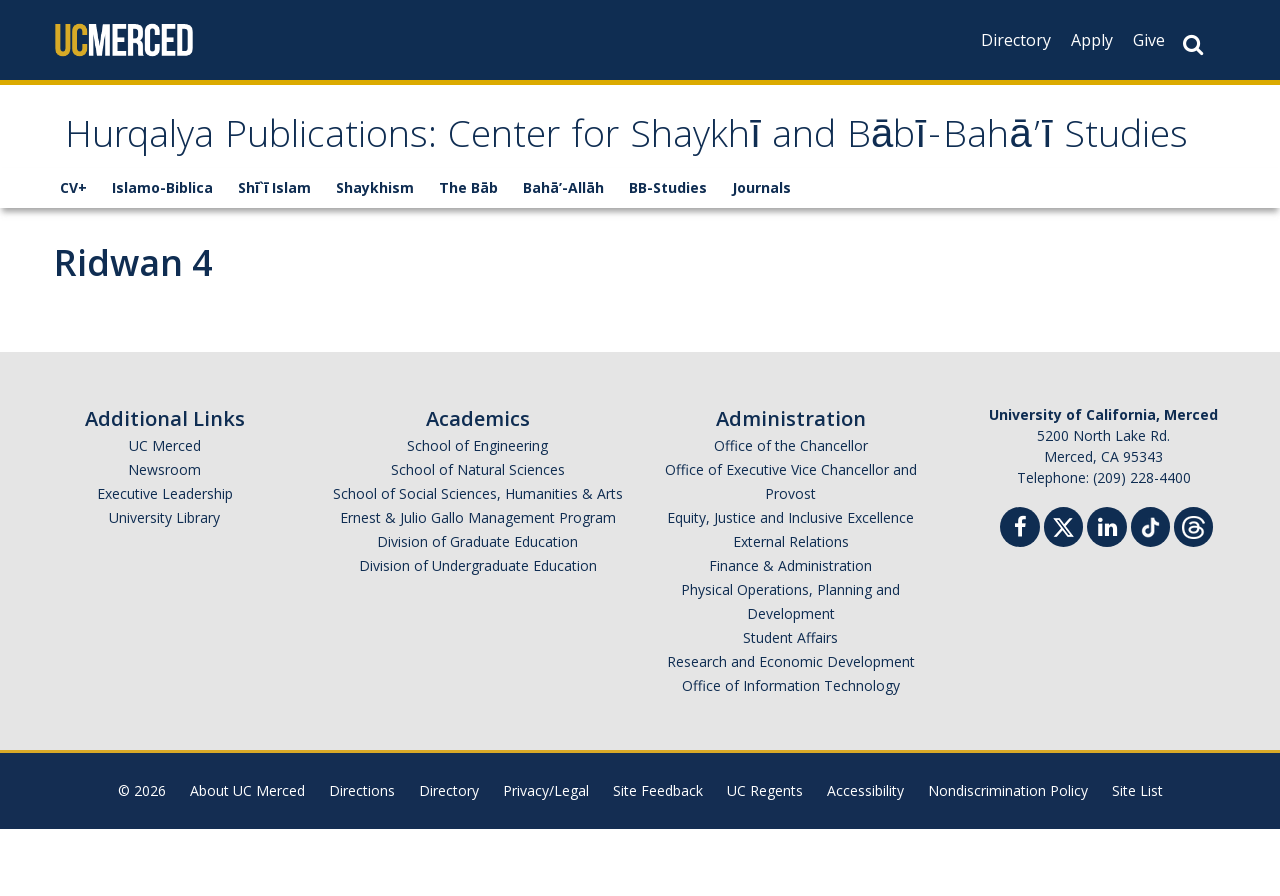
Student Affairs (790, 704)
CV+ (73, 254)
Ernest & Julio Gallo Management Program (478, 584)
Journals (761, 254)
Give (1149, 40)
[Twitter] (1063, 591)
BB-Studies (668, 254)
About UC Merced (247, 857)
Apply (1092, 40)
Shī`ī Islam (274, 254)
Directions (362, 857)
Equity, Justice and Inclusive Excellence (790, 584)
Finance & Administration (790, 632)
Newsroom (164, 536)
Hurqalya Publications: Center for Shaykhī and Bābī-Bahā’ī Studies (589, 172)
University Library (164, 584)
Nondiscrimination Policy (1008, 857)
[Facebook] (1020, 596)
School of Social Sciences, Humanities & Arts (478, 560)
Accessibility (865, 857)
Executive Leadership (165, 560)
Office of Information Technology (791, 752)
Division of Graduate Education (477, 608)
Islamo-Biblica (162, 254)
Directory (1016, 40)
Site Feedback (658, 857)
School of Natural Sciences (478, 536)
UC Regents (765, 857)
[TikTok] (1150, 591)
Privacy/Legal (546, 857)
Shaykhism (375, 254)
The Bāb (468, 254)
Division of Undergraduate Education (478, 632)
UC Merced (165, 512)
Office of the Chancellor (791, 512)
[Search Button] (1193, 44)
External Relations (791, 608)
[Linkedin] (1107, 596)
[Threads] (1193, 591)
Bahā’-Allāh (563, 254)
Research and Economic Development (791, 728)
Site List (1137, 857)
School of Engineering (477, 512)
